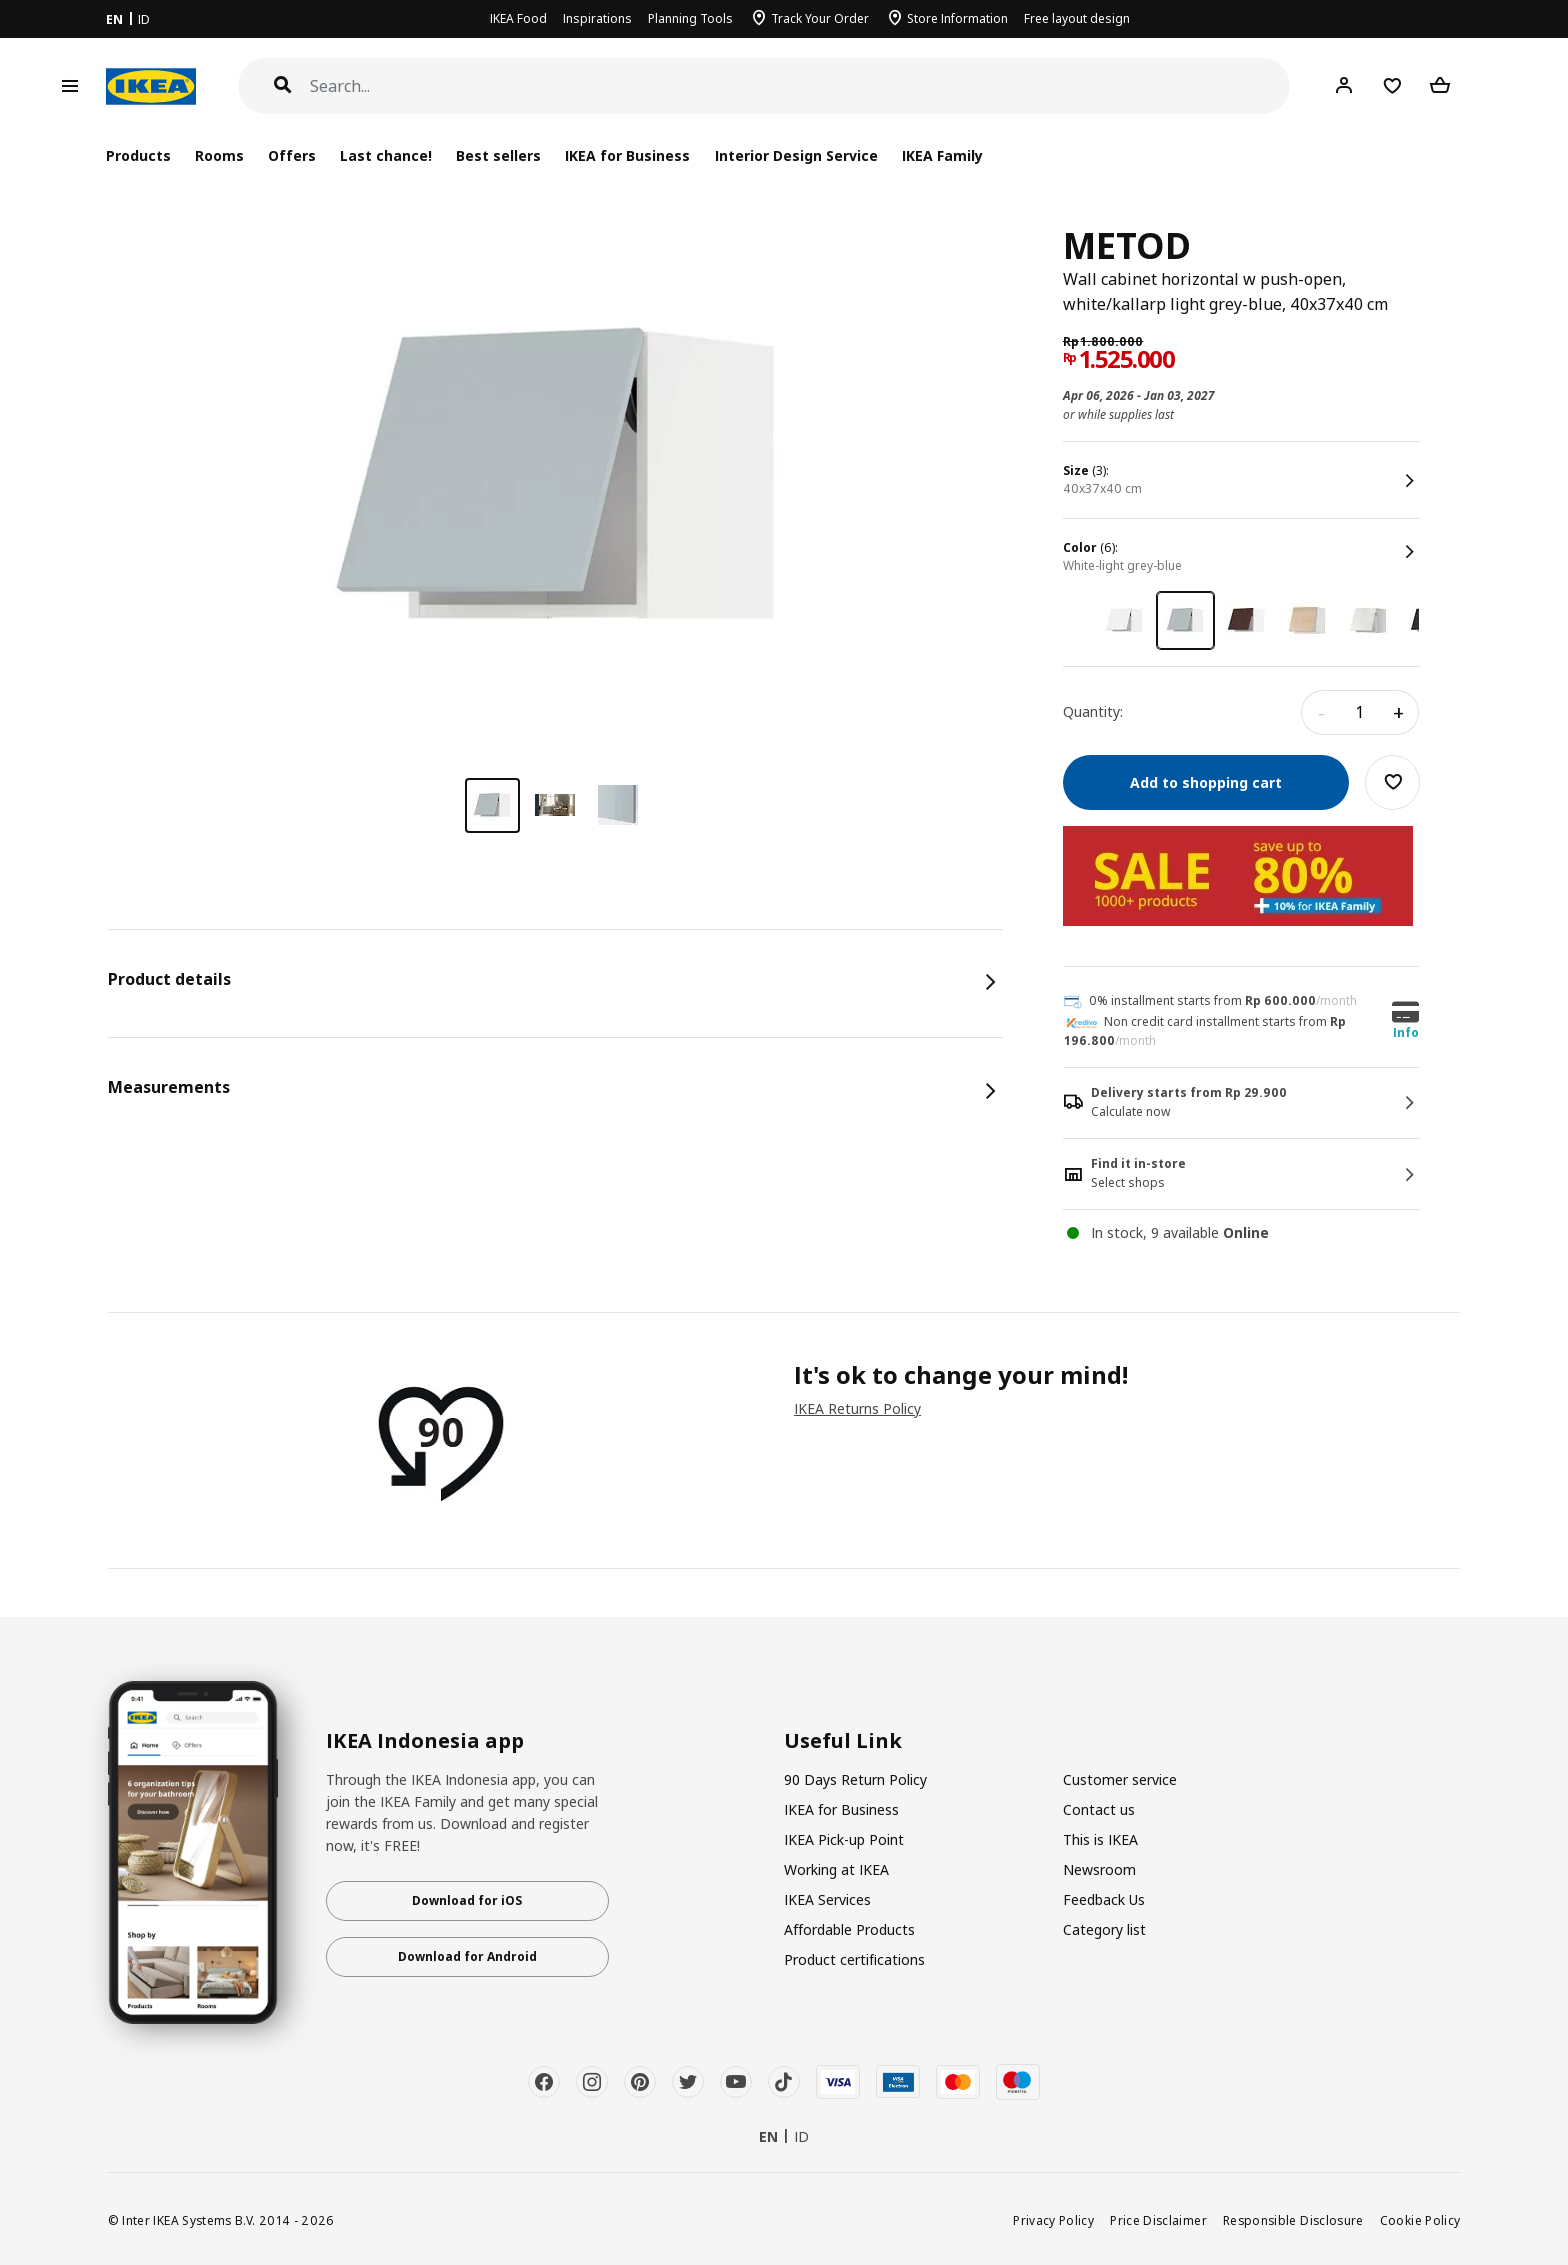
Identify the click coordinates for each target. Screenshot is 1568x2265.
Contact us (1099, 1809)
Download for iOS (467, 1900)
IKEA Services (827, 1899)
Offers (292, 155)
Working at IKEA (836, 1869)
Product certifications (854, 1959)
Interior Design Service (796, 155)
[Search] (800, 86)
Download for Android (467, 1956)
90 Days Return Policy (855, 1779)
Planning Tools (690, 18)
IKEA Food (518, 18)
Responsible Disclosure (1293, 2220)
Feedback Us (1104, 1899)
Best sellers (498, 155)
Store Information (957, 18)
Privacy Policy (1053, 2220)
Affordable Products (849, 1929)
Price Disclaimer (1158, 2220)
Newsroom (1099, 1869)
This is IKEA (1100, 1839)
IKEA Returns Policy (857, 1408)
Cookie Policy (1420, 2220)
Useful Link (843, 1741)
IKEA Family (942, 155)
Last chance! (386, 155)
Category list (1104, 1929)
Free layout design (1077, 18)
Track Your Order (820, 18)
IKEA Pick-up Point (844, 1839)
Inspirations (597, 18)
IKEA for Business (627, 155)
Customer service (1120, 1779)
